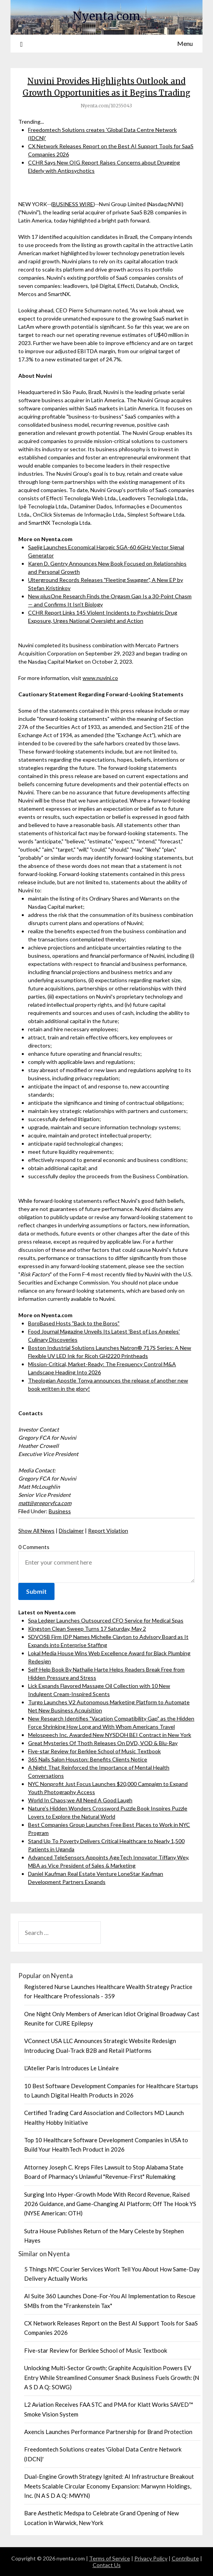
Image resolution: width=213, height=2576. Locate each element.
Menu (185, 43)
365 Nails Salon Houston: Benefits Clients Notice (87, 1759)
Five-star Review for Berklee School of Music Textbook (94, 1751)
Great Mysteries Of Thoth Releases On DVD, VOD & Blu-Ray (103, 1743)
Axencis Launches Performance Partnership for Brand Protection (108, 2431)
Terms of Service (109, 2558)
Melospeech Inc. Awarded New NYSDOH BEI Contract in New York (109, 1734)
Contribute (185, 2558)
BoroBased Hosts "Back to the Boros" (74, 1323)
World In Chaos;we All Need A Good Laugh (80, 1800)
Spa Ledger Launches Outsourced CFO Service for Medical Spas (105, 1620)
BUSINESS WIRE (73, 204)
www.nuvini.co (100, 678)
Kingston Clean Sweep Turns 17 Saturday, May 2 (87, 1628)
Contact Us (107, 2565)
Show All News (36, 1530)
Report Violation (108, 1530)
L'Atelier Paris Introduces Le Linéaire (71, 2067)
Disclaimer (71, 1530)
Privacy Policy (150, 2558)
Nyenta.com (106, 16)
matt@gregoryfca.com (44, 1503)
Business (60, 1511)
